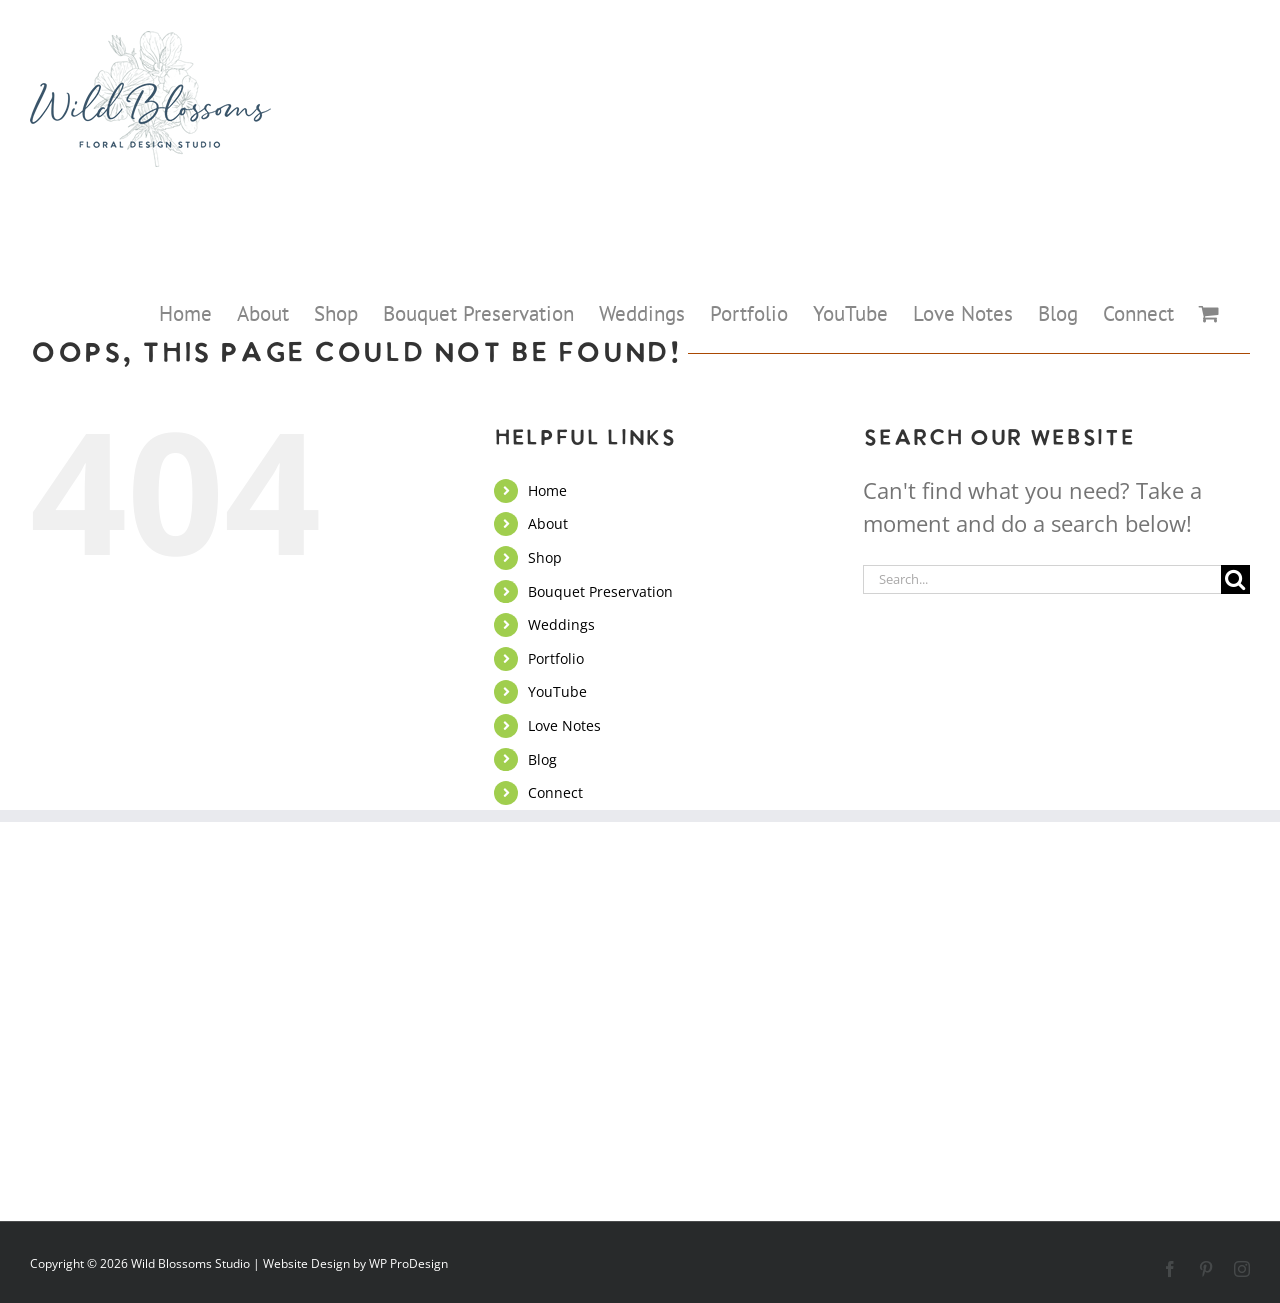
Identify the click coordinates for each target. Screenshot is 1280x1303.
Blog (542, 759)
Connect (555, 792)
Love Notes (564, 725)
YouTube (557, 691)
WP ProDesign (408, 1263)
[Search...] (1042, 579)
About (548, 523)
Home (547, 490)
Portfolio (556, 658)
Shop (545, 557)
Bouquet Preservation (600, 591)
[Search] (1235, 579)
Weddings (561, 624)
